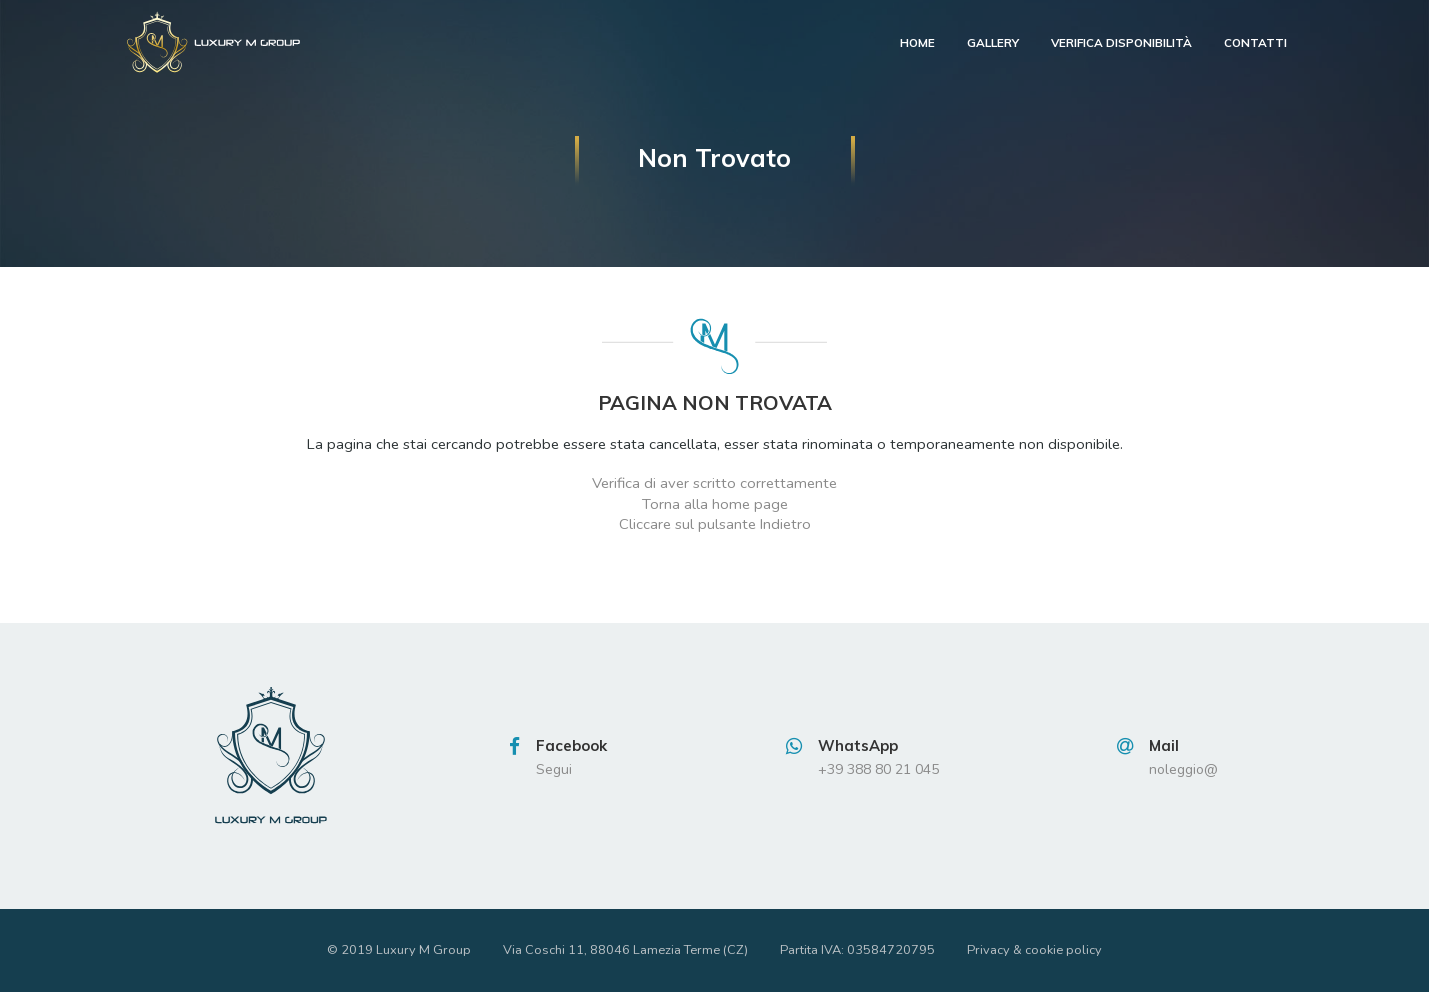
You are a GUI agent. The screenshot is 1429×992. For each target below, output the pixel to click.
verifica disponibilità (1121, 42)
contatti (1255, 42)
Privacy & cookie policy (1034, 950)
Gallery (993, 42)
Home (917, 42)
